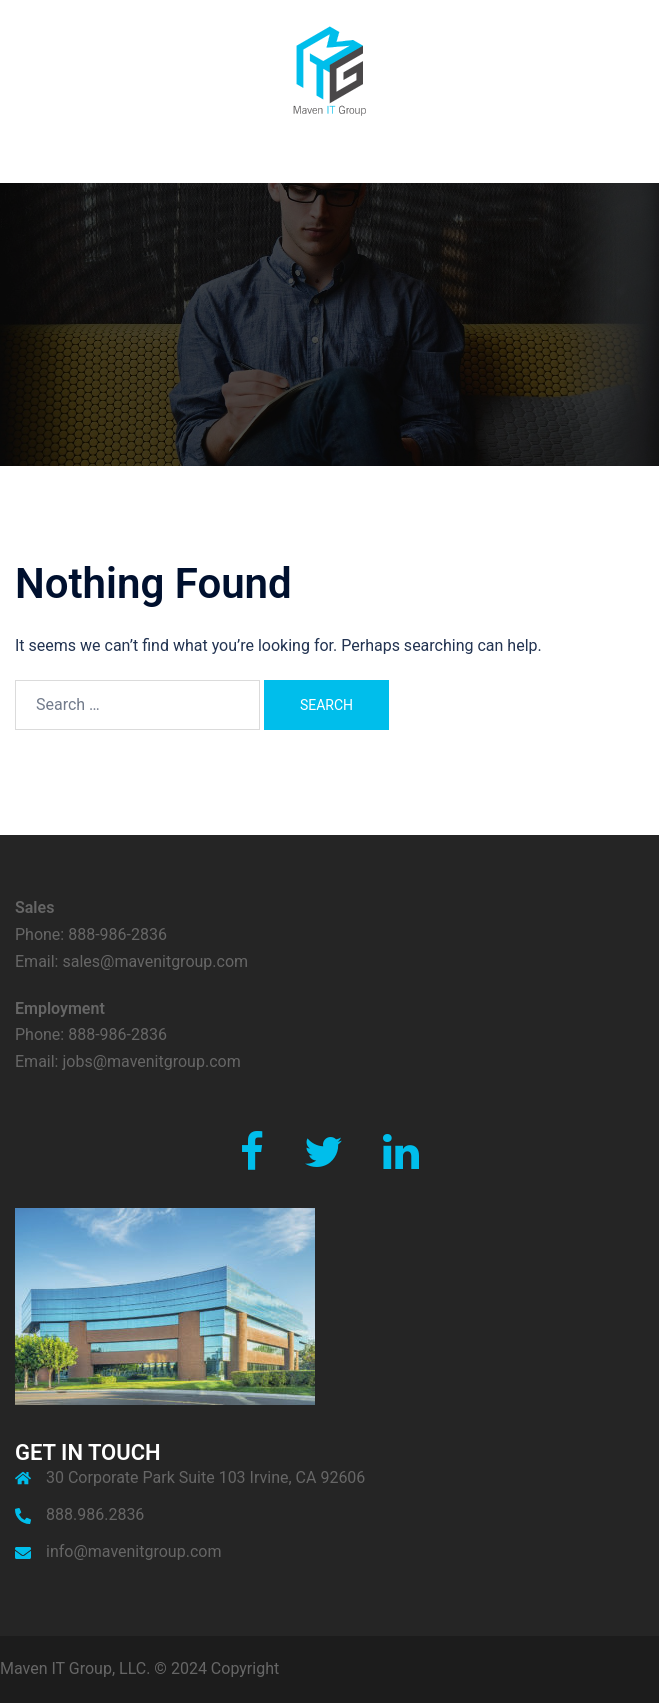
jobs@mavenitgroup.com (151, 1061)
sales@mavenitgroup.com (155, 961)
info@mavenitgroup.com (133, 1551)
